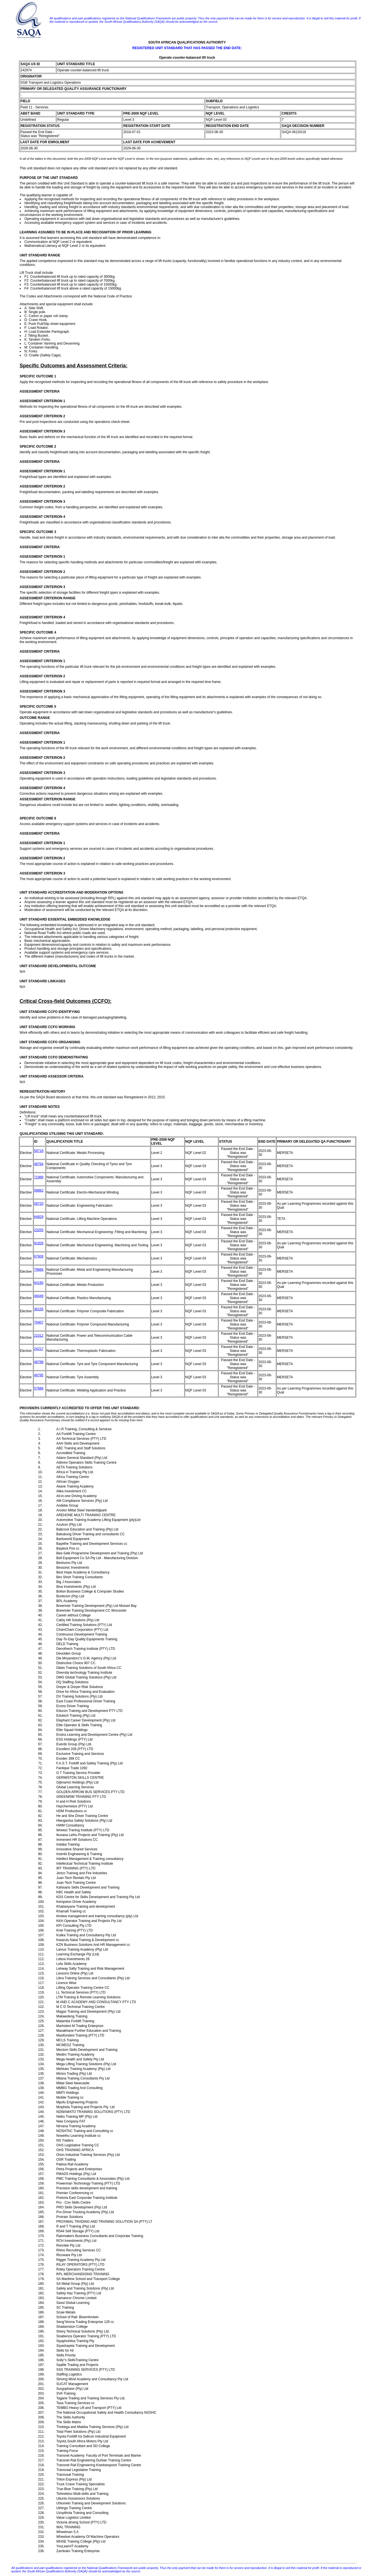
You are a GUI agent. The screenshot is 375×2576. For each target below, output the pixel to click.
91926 (38, 1243)
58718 (38, 1151)
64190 (38, 1283)
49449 (38, 1296)
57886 (38, 1388)
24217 (38, 1349)
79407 (38, 1322)
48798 (38, 1362)
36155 (38, 1309)
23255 (38, 1230)
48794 (38, 1164)
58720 (38, 1204)
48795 (38, 1375)
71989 (38, 1177)
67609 (38, 1256)
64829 (38, 1217)
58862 (38, 1190)
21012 (38, 1336)
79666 (38, 1270)
